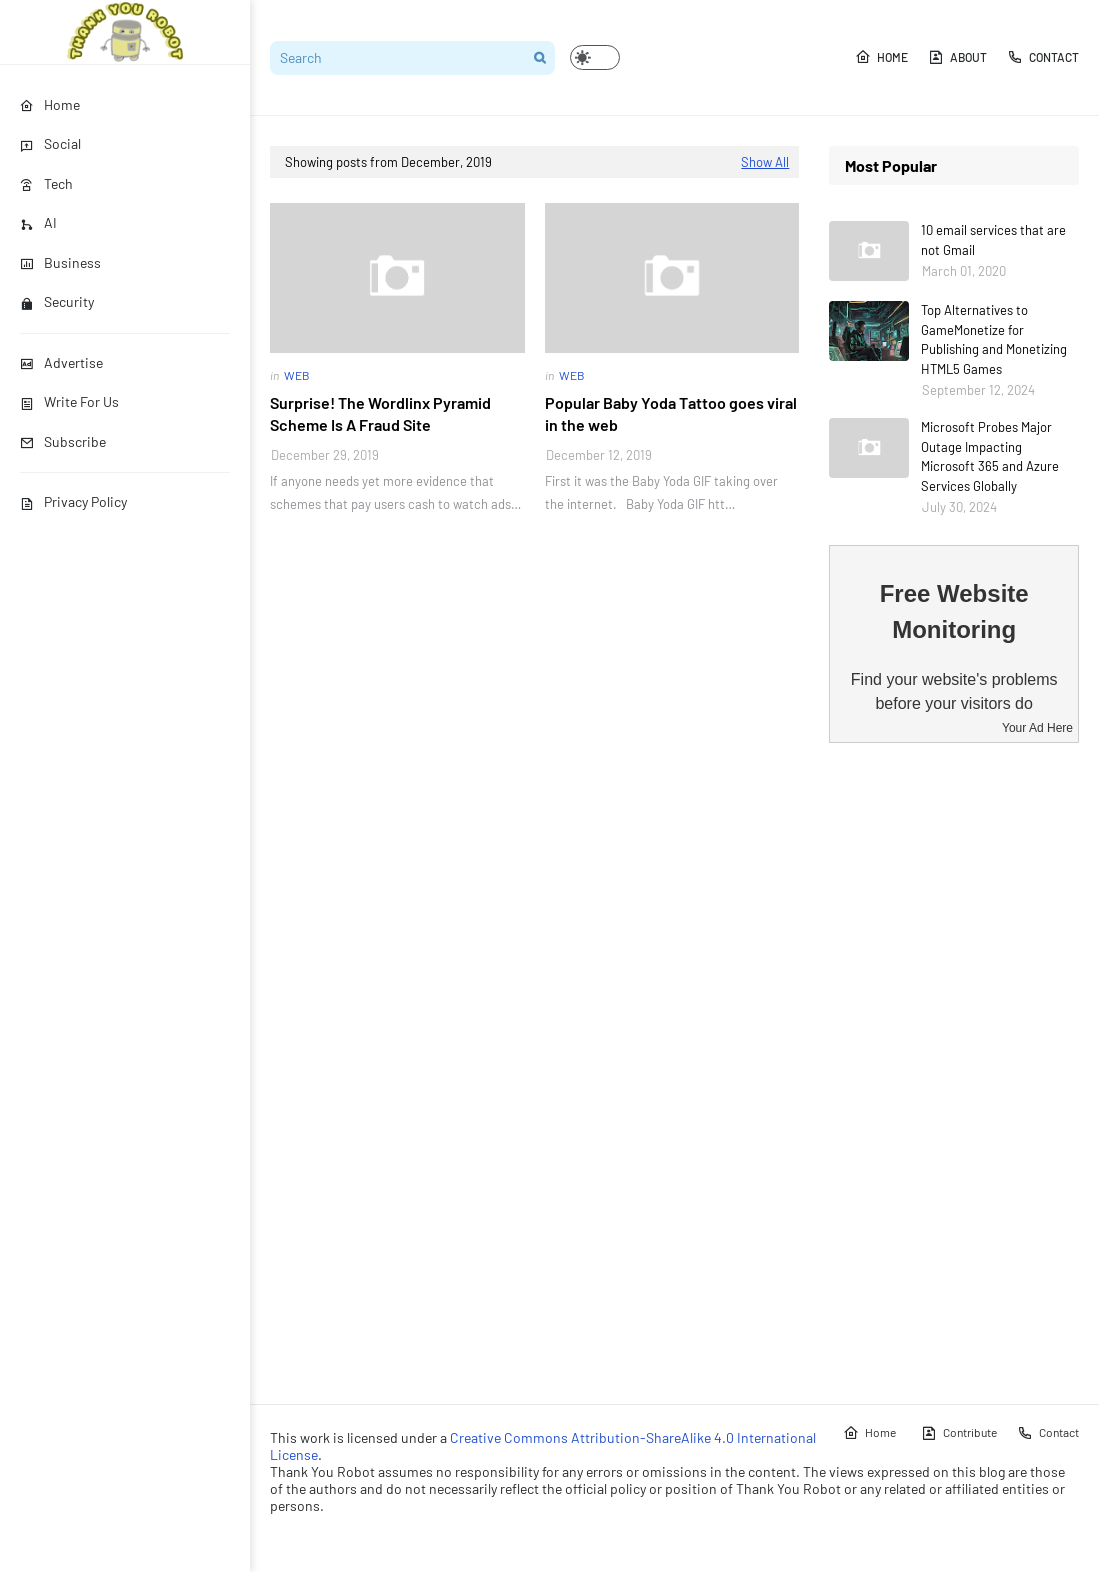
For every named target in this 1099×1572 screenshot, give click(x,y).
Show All (765, 162)
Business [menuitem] (60, 262)
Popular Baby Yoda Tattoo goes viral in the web (671, 413)
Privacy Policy (73, 501)
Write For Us (69, 401)
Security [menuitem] (57, 301)
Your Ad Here (1037, 728)
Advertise (61, 362)
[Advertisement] (954, 1073)
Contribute (959, 1433)
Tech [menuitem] (46, 183)
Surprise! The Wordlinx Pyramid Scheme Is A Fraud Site (380, 413)
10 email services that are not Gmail (993, 240)
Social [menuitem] (50, 143)
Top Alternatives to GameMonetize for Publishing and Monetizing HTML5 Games (994, 339)
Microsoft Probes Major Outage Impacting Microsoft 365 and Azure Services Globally (990, 456)
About (957, 57)
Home (881, 57)
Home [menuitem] (50, 104)
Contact (1043, 57)
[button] (595, 57)
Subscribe (63, 441)
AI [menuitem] (38, 222)
